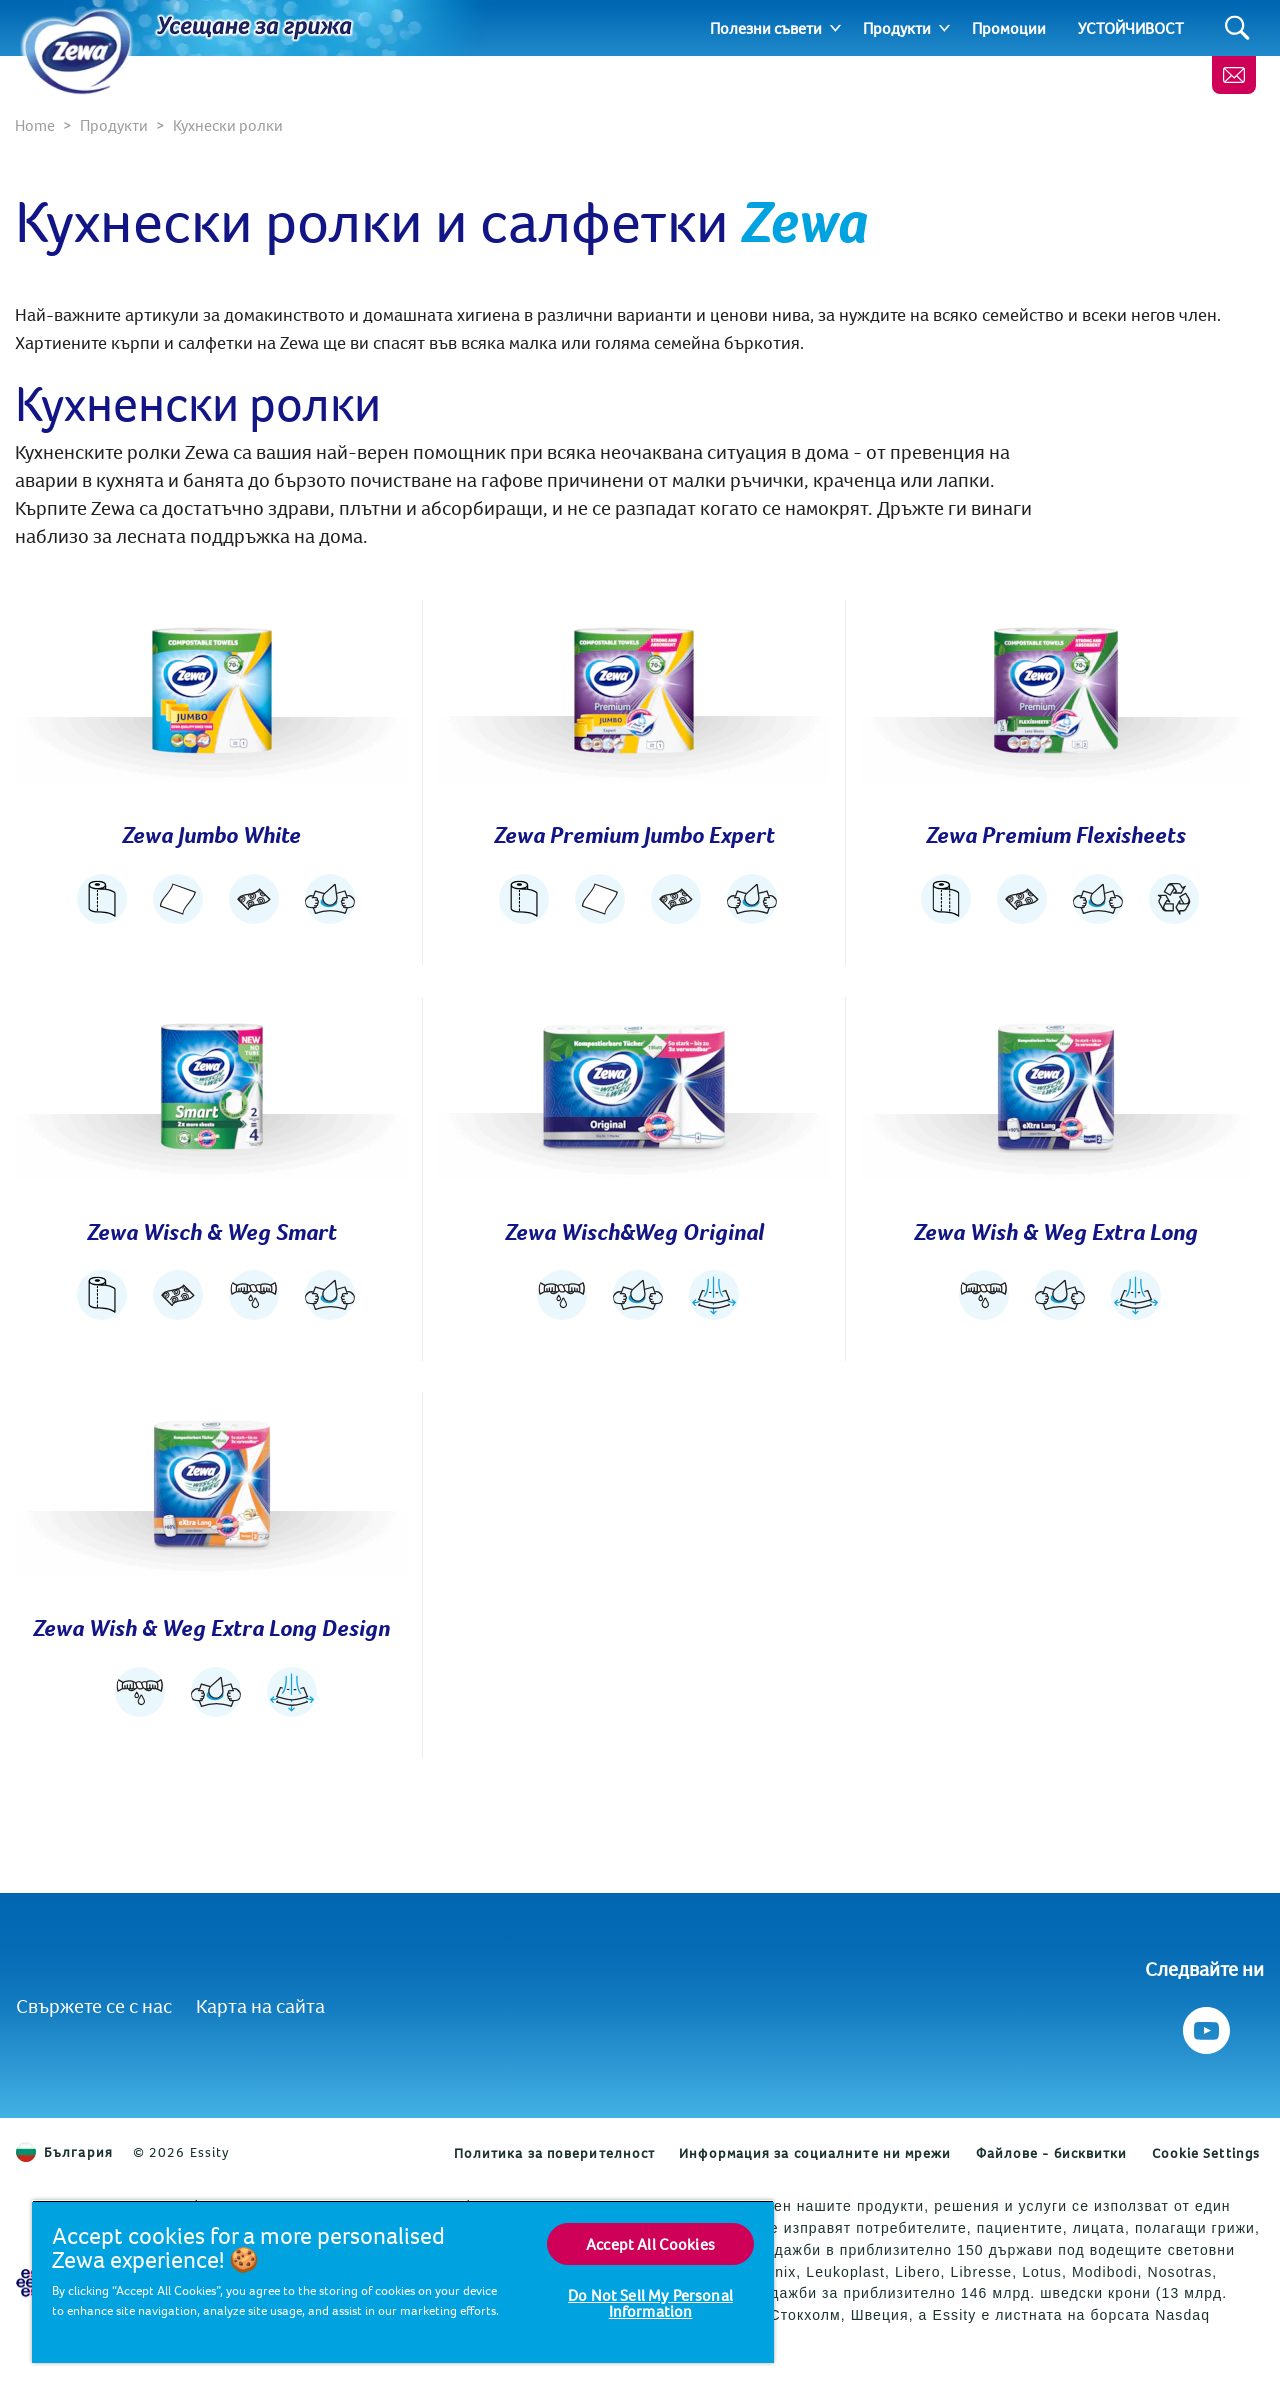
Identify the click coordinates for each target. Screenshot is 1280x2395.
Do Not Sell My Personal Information (650, 2303)
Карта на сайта (260, 2005)
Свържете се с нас (94, 2005)
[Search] (1237, 28)
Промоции (1009, 28)
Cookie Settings (1206, 2153)
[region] (403, 2281)
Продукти (897, 28)
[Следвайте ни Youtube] (1204, 2025)
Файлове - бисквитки (1052, 2153)
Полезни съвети (766, 28)
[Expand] (835, 28)
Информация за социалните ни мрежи (815, 2153)
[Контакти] (1234, 75)
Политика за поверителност (555, 2153)
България (64, 2152)
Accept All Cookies (650, 2244)
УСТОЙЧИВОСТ (1131, 28)
